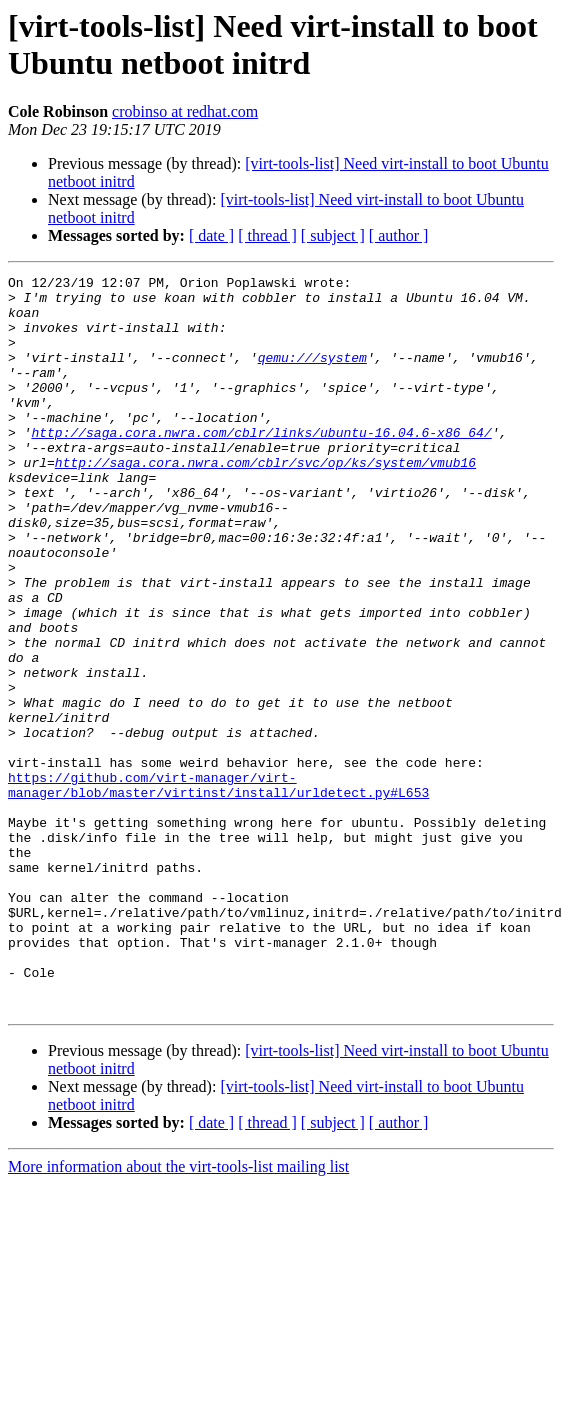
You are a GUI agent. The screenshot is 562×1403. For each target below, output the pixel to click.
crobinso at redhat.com (185, 111)
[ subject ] (333, 235)
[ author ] (399, 235)
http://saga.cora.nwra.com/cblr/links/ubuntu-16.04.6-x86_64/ (261, 447)
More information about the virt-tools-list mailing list (178, 1277)
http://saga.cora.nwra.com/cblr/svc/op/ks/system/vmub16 (265, 483)
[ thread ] (267, 235)
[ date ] (211, 235)
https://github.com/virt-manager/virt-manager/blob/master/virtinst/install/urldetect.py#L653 (218, 870)
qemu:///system (312, 375)
